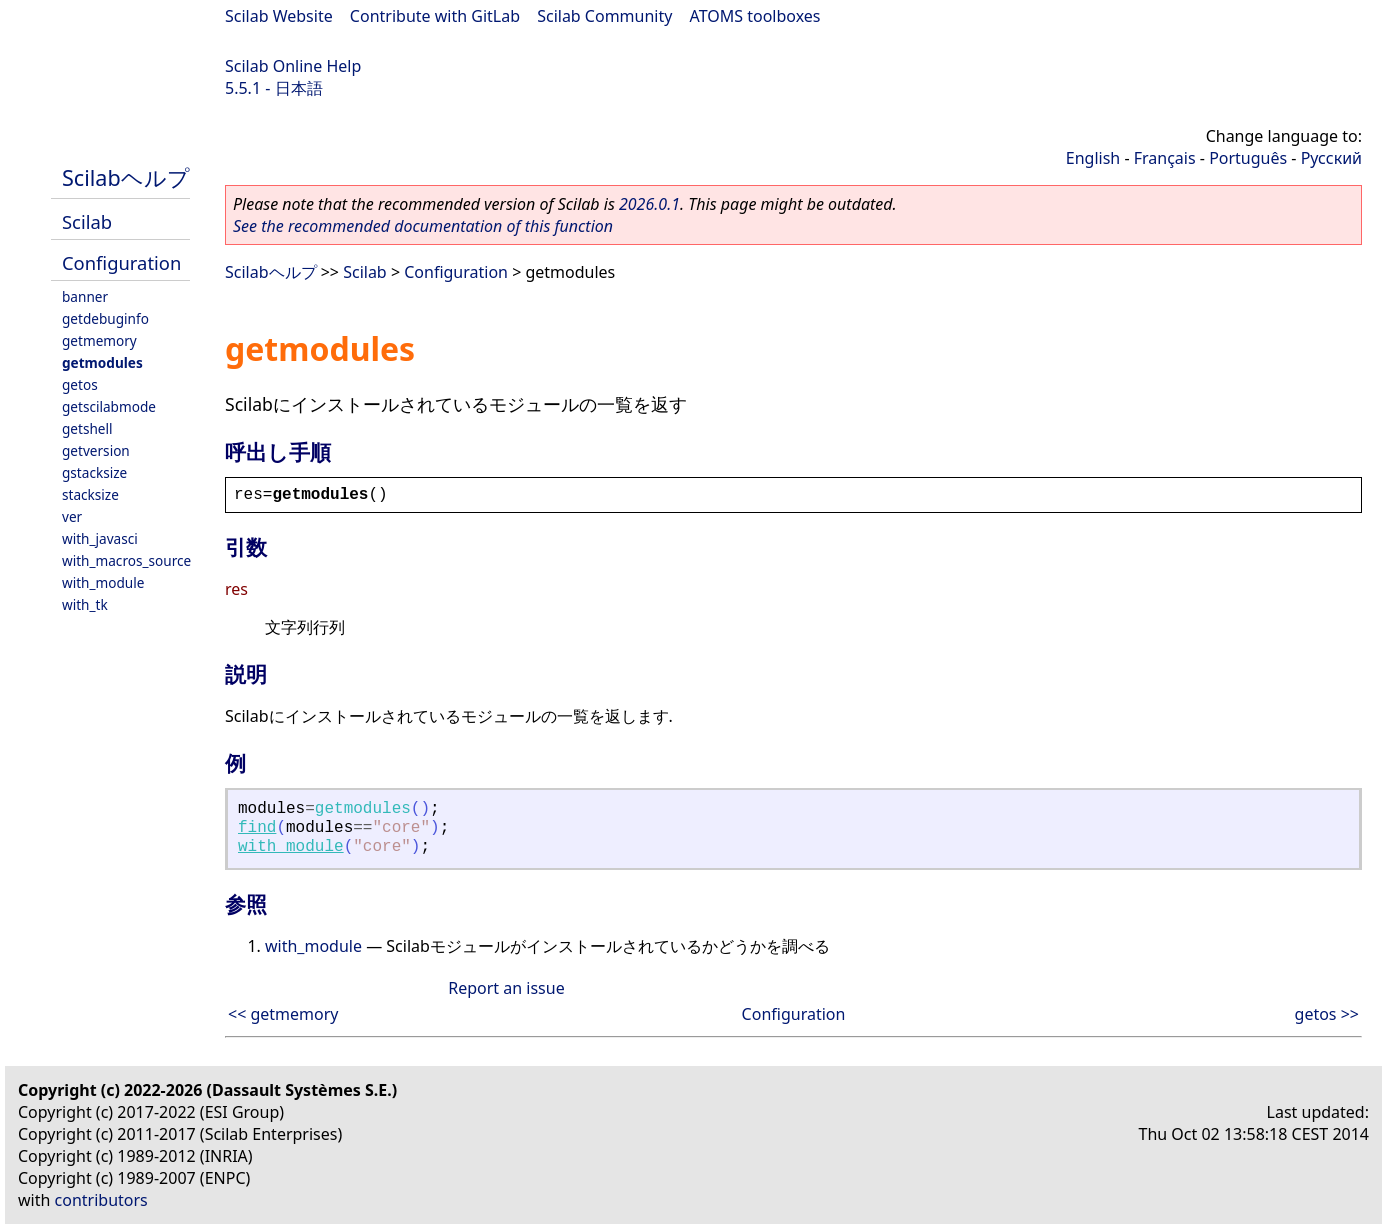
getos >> (1327, 1014)
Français (1165, 158)
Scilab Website (279, 16)
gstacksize (94, 472)
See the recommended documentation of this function (423, 226)
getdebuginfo (105, 318)
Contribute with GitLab (435, 16)
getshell (87, 428)
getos (80, 384)
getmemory (99, 340)
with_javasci (100, 538)
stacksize (90, 494)
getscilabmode (109, 406)
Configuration (121, 262)
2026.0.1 (649, 204)
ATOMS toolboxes (755, 16)
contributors (101, 1200)
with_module (103, 582)
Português (1248, 158)
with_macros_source (126, 560)
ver (72, 516)
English (1093, 158)
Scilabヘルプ (126, 177)
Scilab (87, 221)
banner (85, 296)
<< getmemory (283, 1014)
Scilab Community (604, 16)
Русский (1331, 158)
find (257, 828)
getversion (96, 450)
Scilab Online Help (293, 66)
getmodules (102, 362)
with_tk (85, 604)
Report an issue (506, 988)
